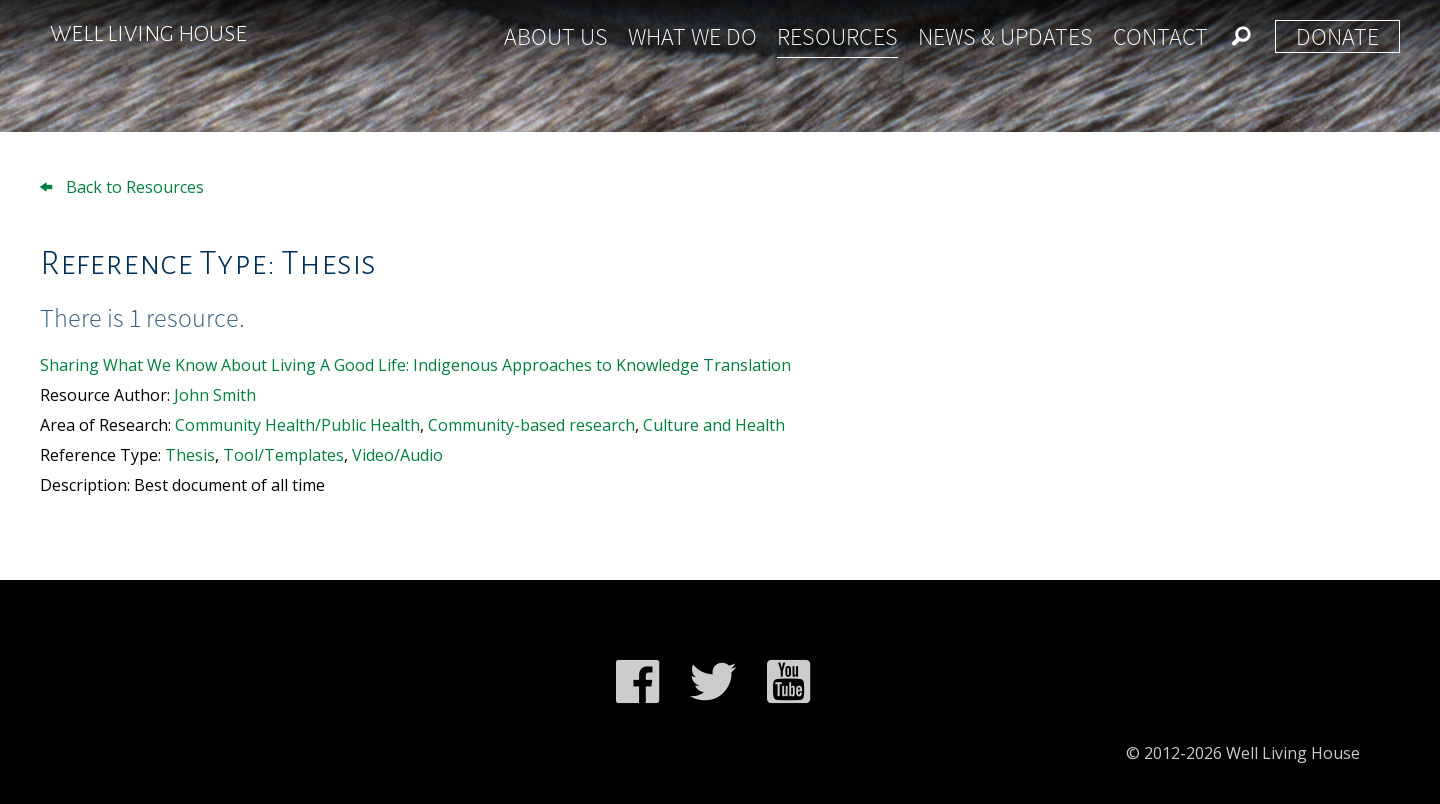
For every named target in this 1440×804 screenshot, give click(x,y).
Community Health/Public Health (297, 425)
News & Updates (1005, 36)
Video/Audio (397, 455)
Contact (1160, 36)
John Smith (215, 395)
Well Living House (148, 34)
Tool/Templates (283, 455)
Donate (1337, 36)
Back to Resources (122, 187)
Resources (837, 36)
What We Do (692, 36)
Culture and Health (714, 425)
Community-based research (531, 425)
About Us (556, 36)
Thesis (190, 455)
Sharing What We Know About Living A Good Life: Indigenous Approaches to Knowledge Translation (415, 365)
